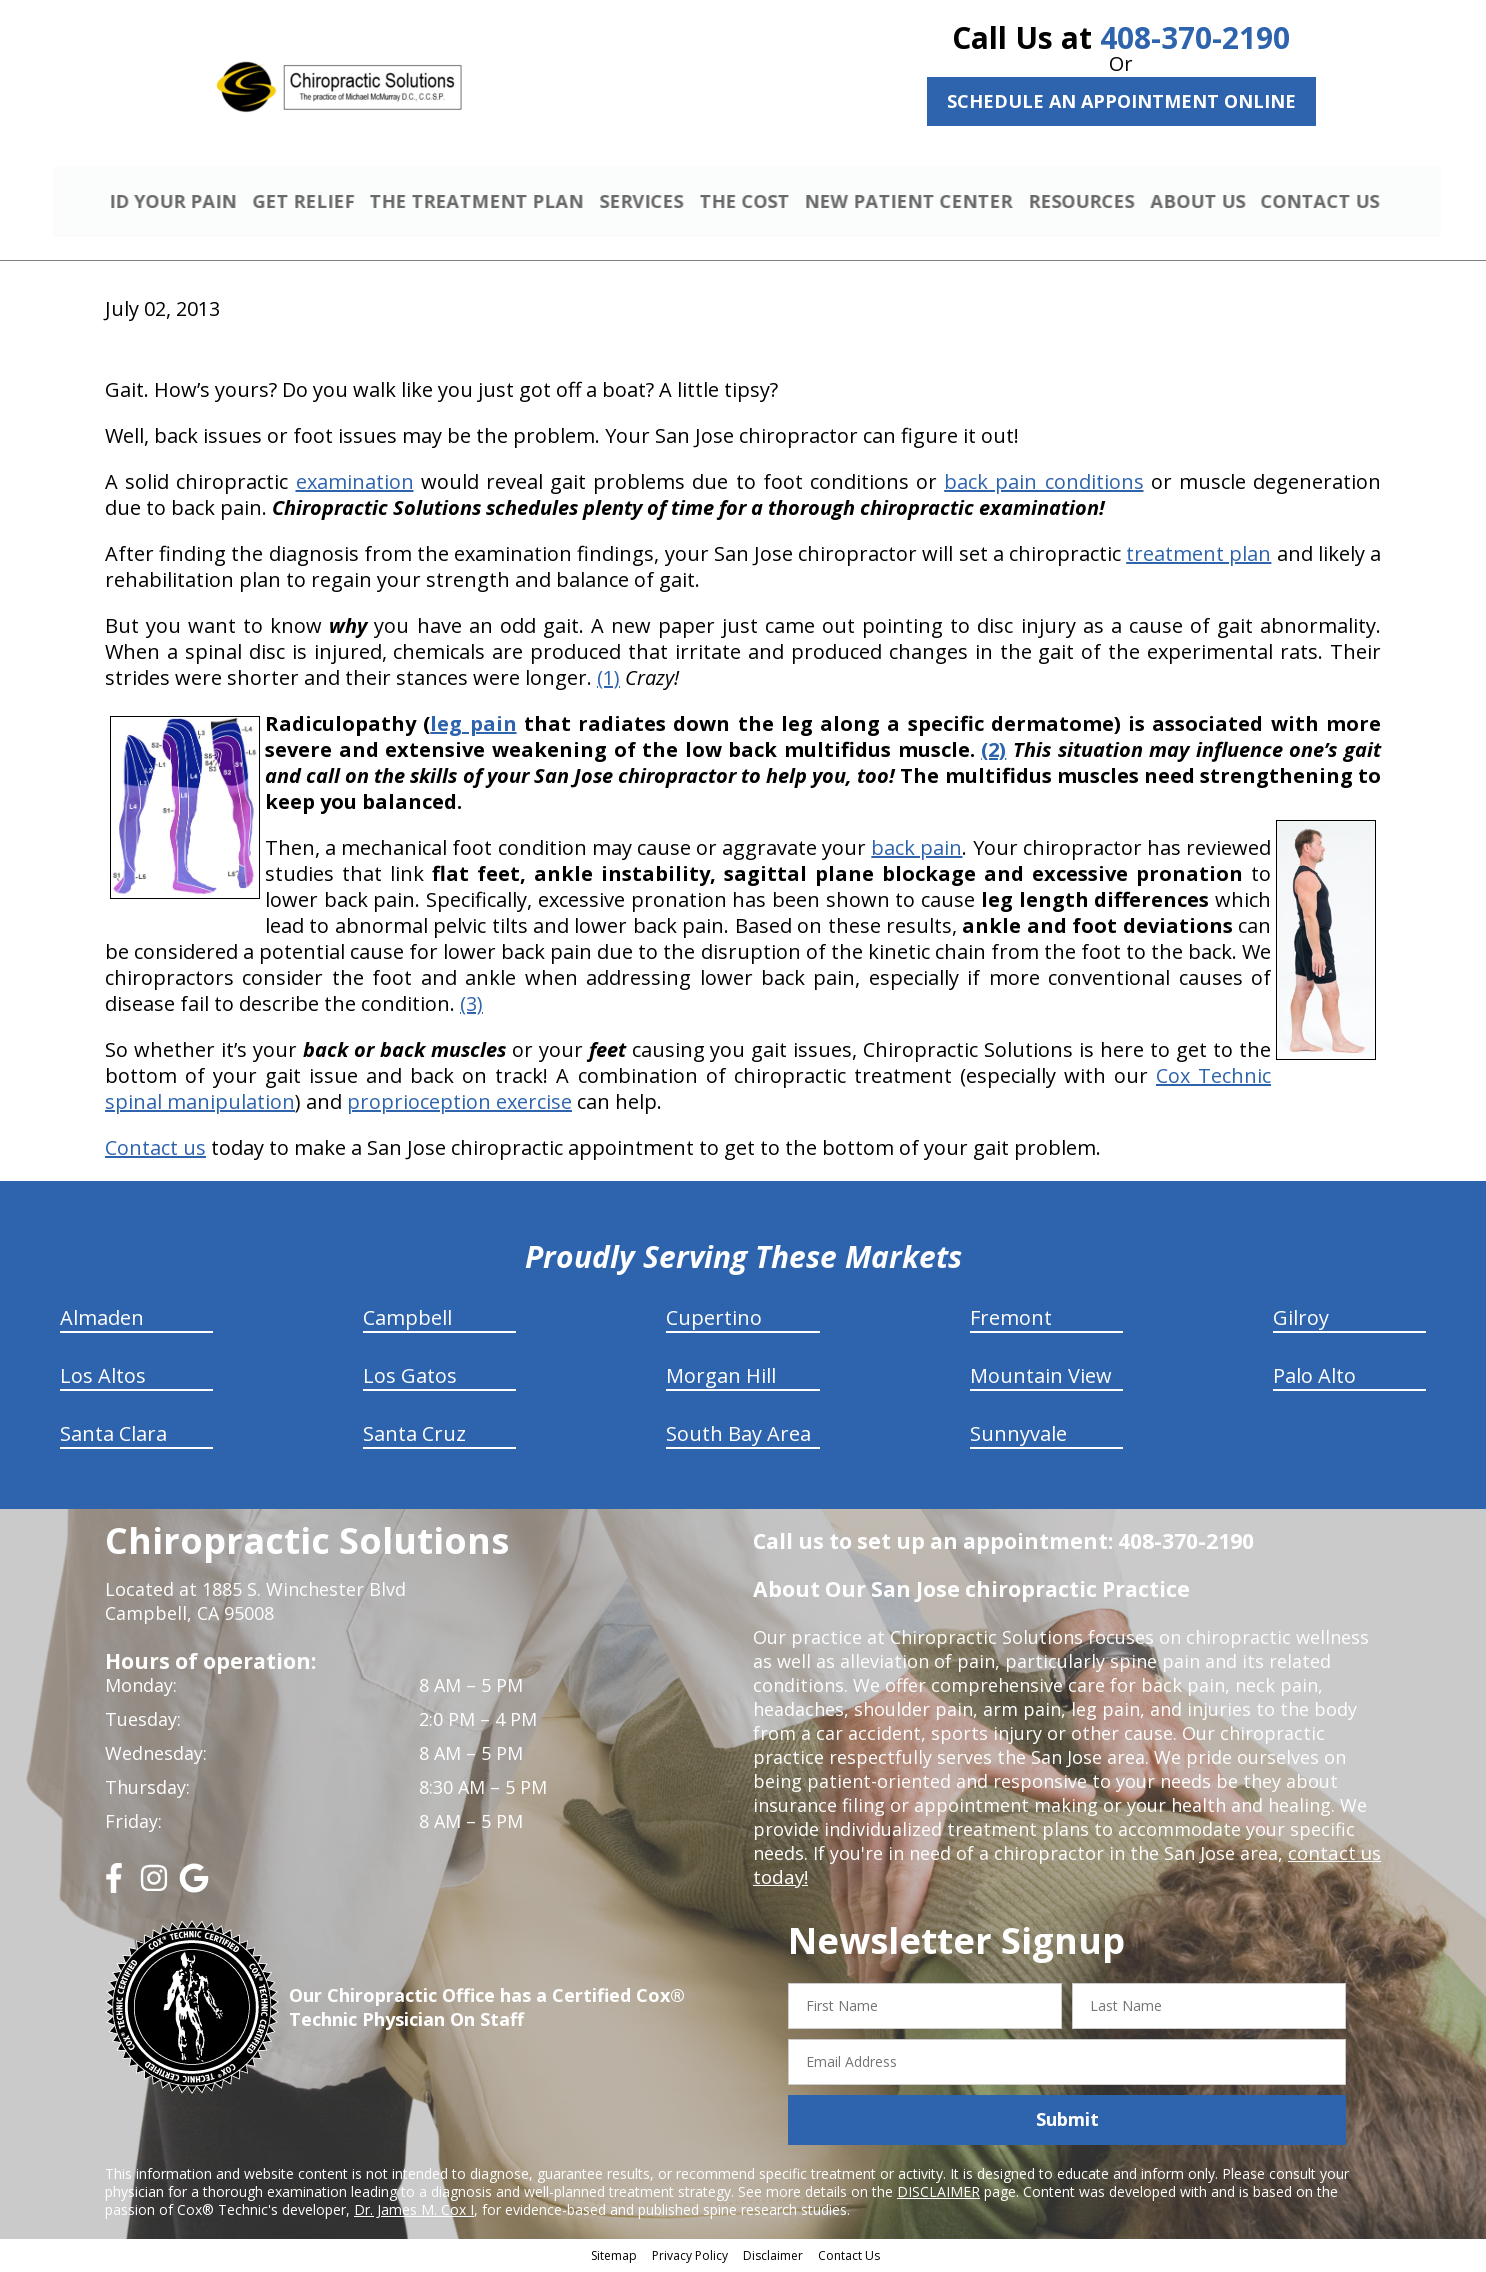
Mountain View (1041, 1378)
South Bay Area (738, 1436)
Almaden (102, 1320)
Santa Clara (113, 1436)
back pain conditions (1043, 484)
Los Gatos (410, 1378)
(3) (471, 1006)
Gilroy (1301, 1320)
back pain (916, 850)
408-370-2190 (1195, 37)
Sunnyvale (1018, 1436)
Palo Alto (1314, 1378)
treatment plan (1198, 556)
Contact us (155, 1150)
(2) (993, 752)
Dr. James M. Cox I (414, 2211)
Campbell (407, 1320)
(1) (608, 680)
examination (355, 484)
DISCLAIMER (938, 2193)
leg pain (473, 726)
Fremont (1011, 1320)
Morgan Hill (721, 1378)
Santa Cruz (414, 1436)
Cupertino (714, 1320)
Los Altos (103, 1378)
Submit (1067, 2122)
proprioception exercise (459, 1104)
